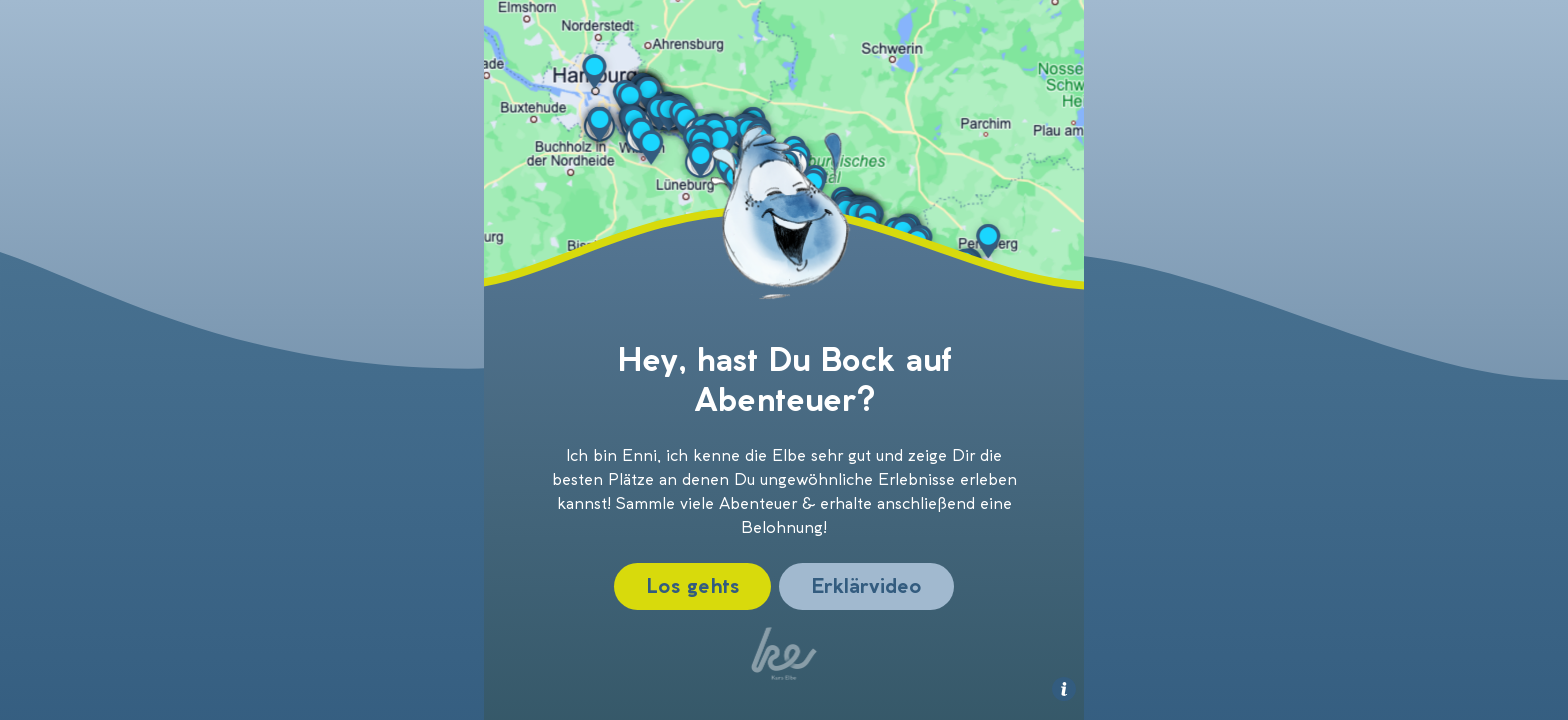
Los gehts (692, 586)
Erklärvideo (866, 586)
